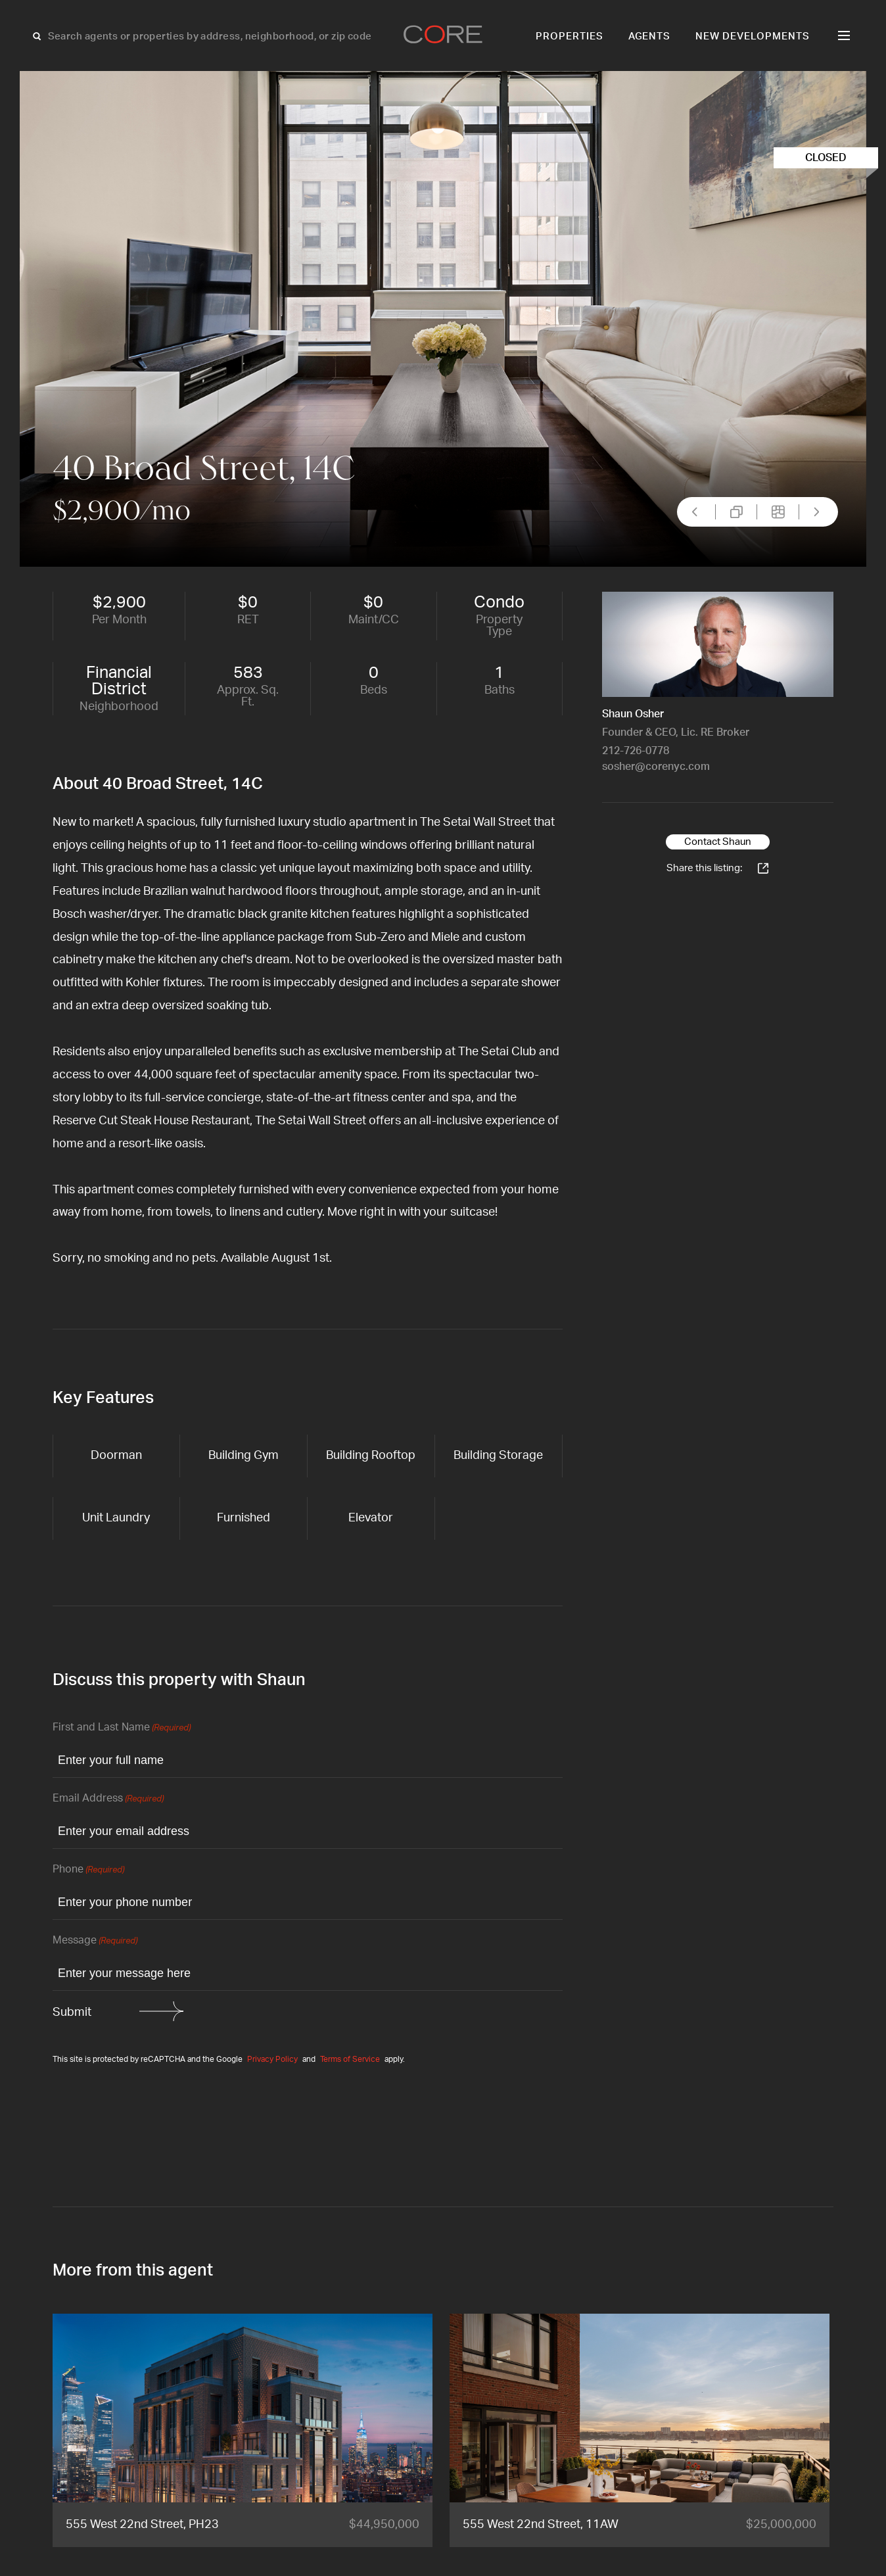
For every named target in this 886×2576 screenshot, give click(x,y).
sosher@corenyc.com (656, 766)
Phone (88, 1870)
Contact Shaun (717, 842)
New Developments (752, 36)
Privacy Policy (272, 2059)
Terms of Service (350, 2059)
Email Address (108, 1799)
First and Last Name (122, 1728)
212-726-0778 (635, 751)
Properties (569, 36)
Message (95, 1941)
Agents (649, 36)
